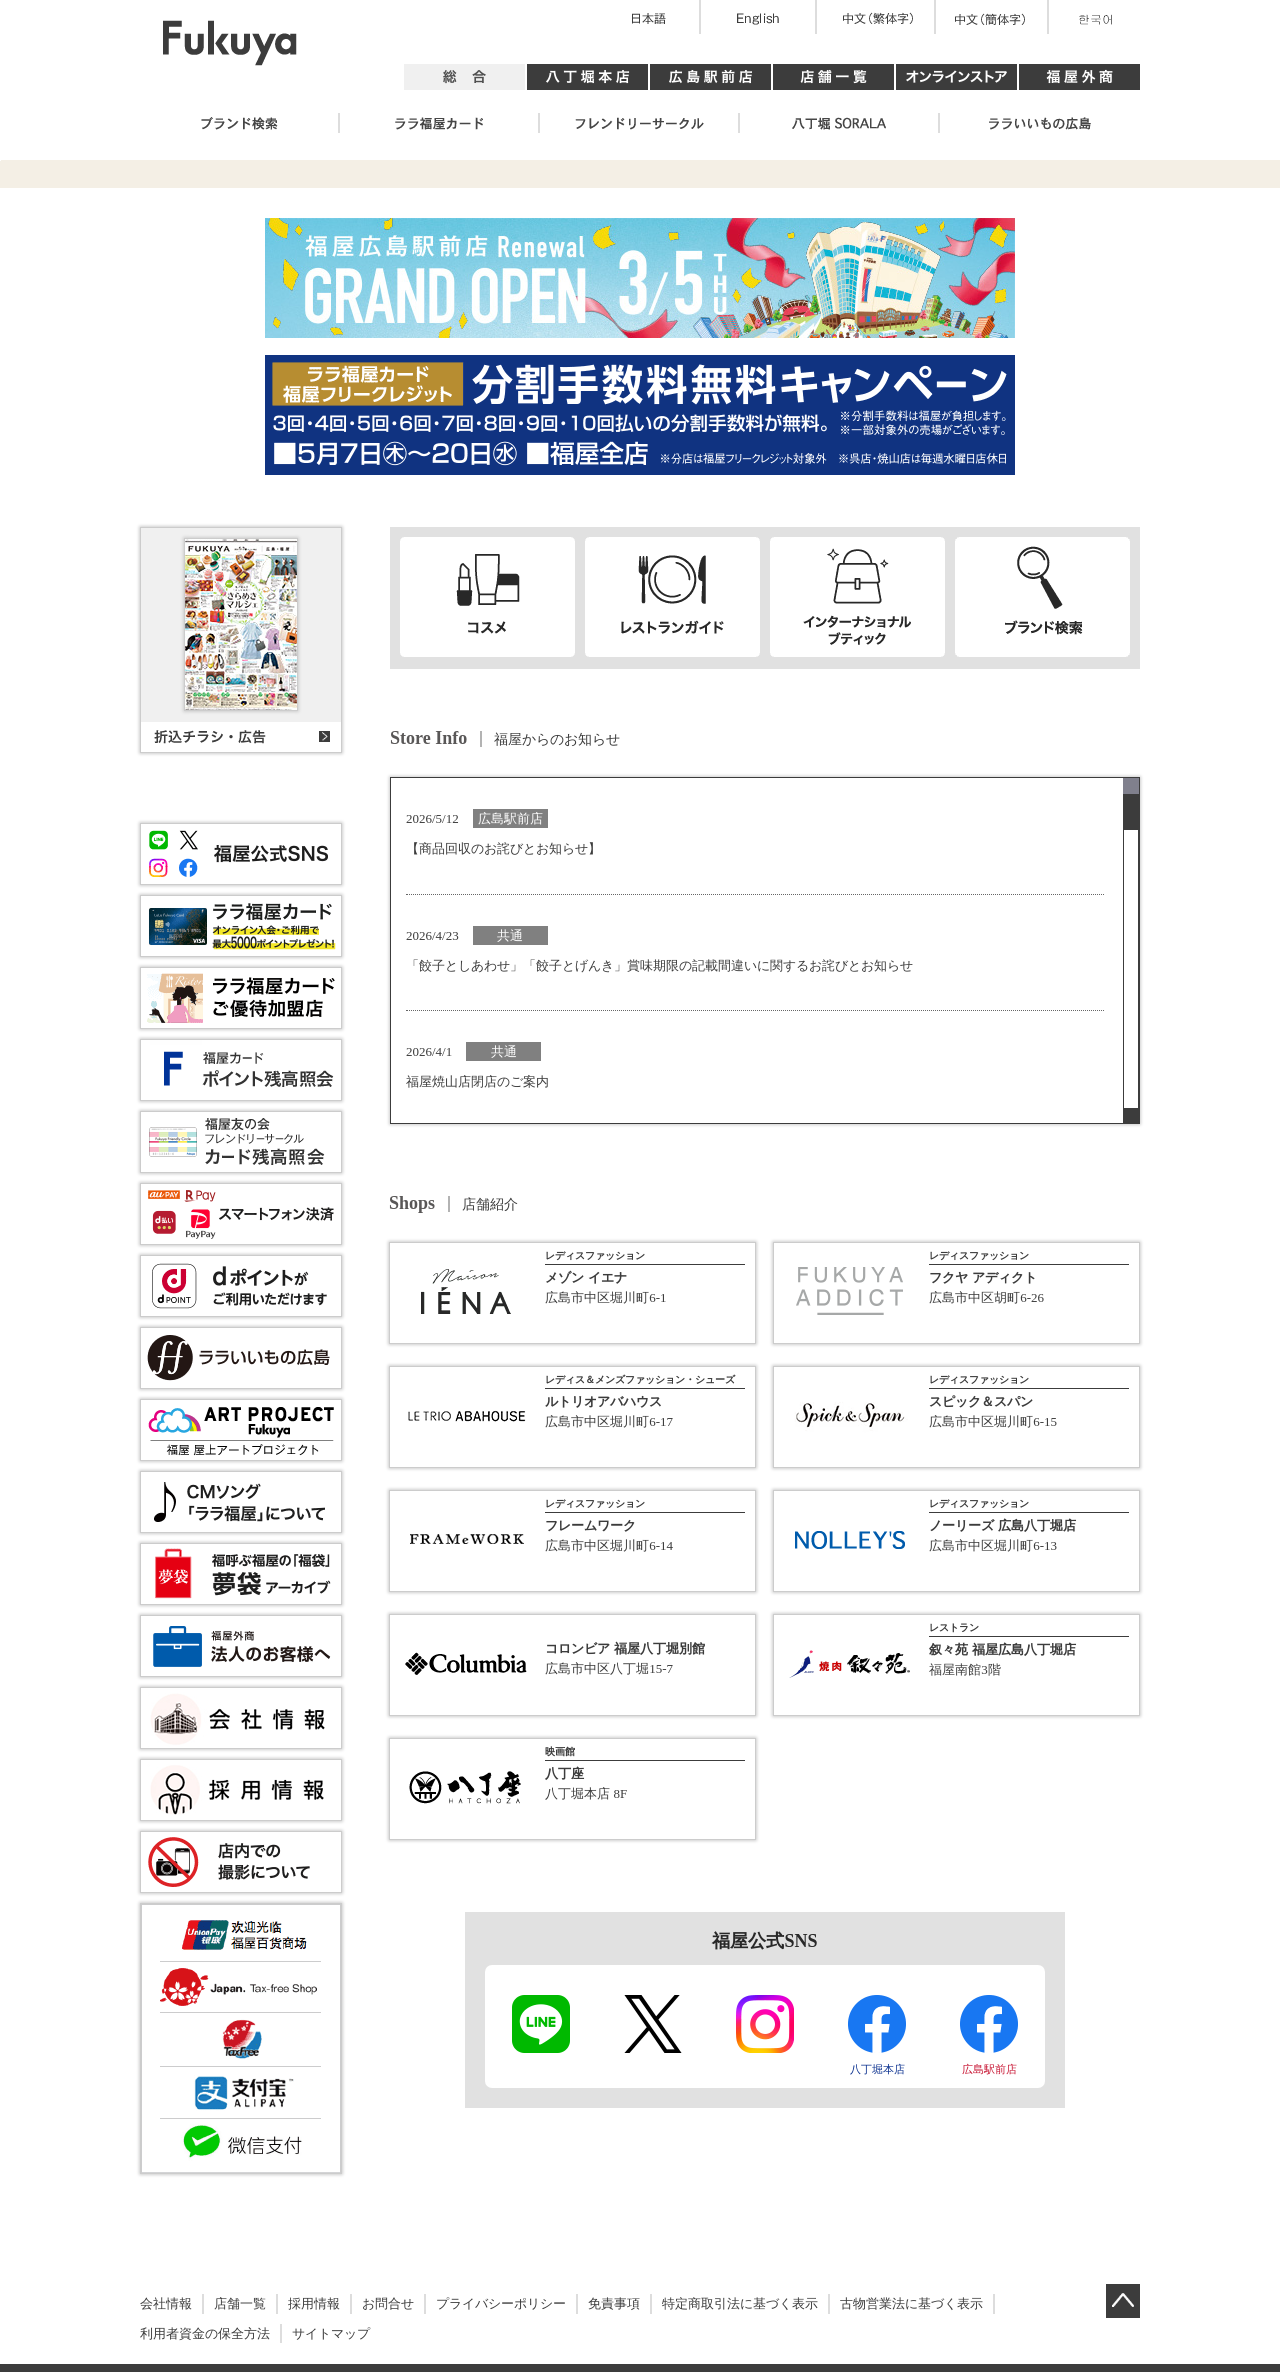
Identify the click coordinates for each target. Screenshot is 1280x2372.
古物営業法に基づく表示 (911, 2303)
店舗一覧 (240, 2303)
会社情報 (166, 2303)
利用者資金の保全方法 (205, 2333)
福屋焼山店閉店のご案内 (477, 1081)
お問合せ (388, 2303)
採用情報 (314, 2303)
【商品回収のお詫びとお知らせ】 (503, 848)
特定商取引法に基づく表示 (740, 2303)
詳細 (572, 1295)
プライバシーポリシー (501, 2303)
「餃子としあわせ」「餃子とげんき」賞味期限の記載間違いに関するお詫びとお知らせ (659, 965)
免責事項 (614, 2303)
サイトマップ (331, 2333)
